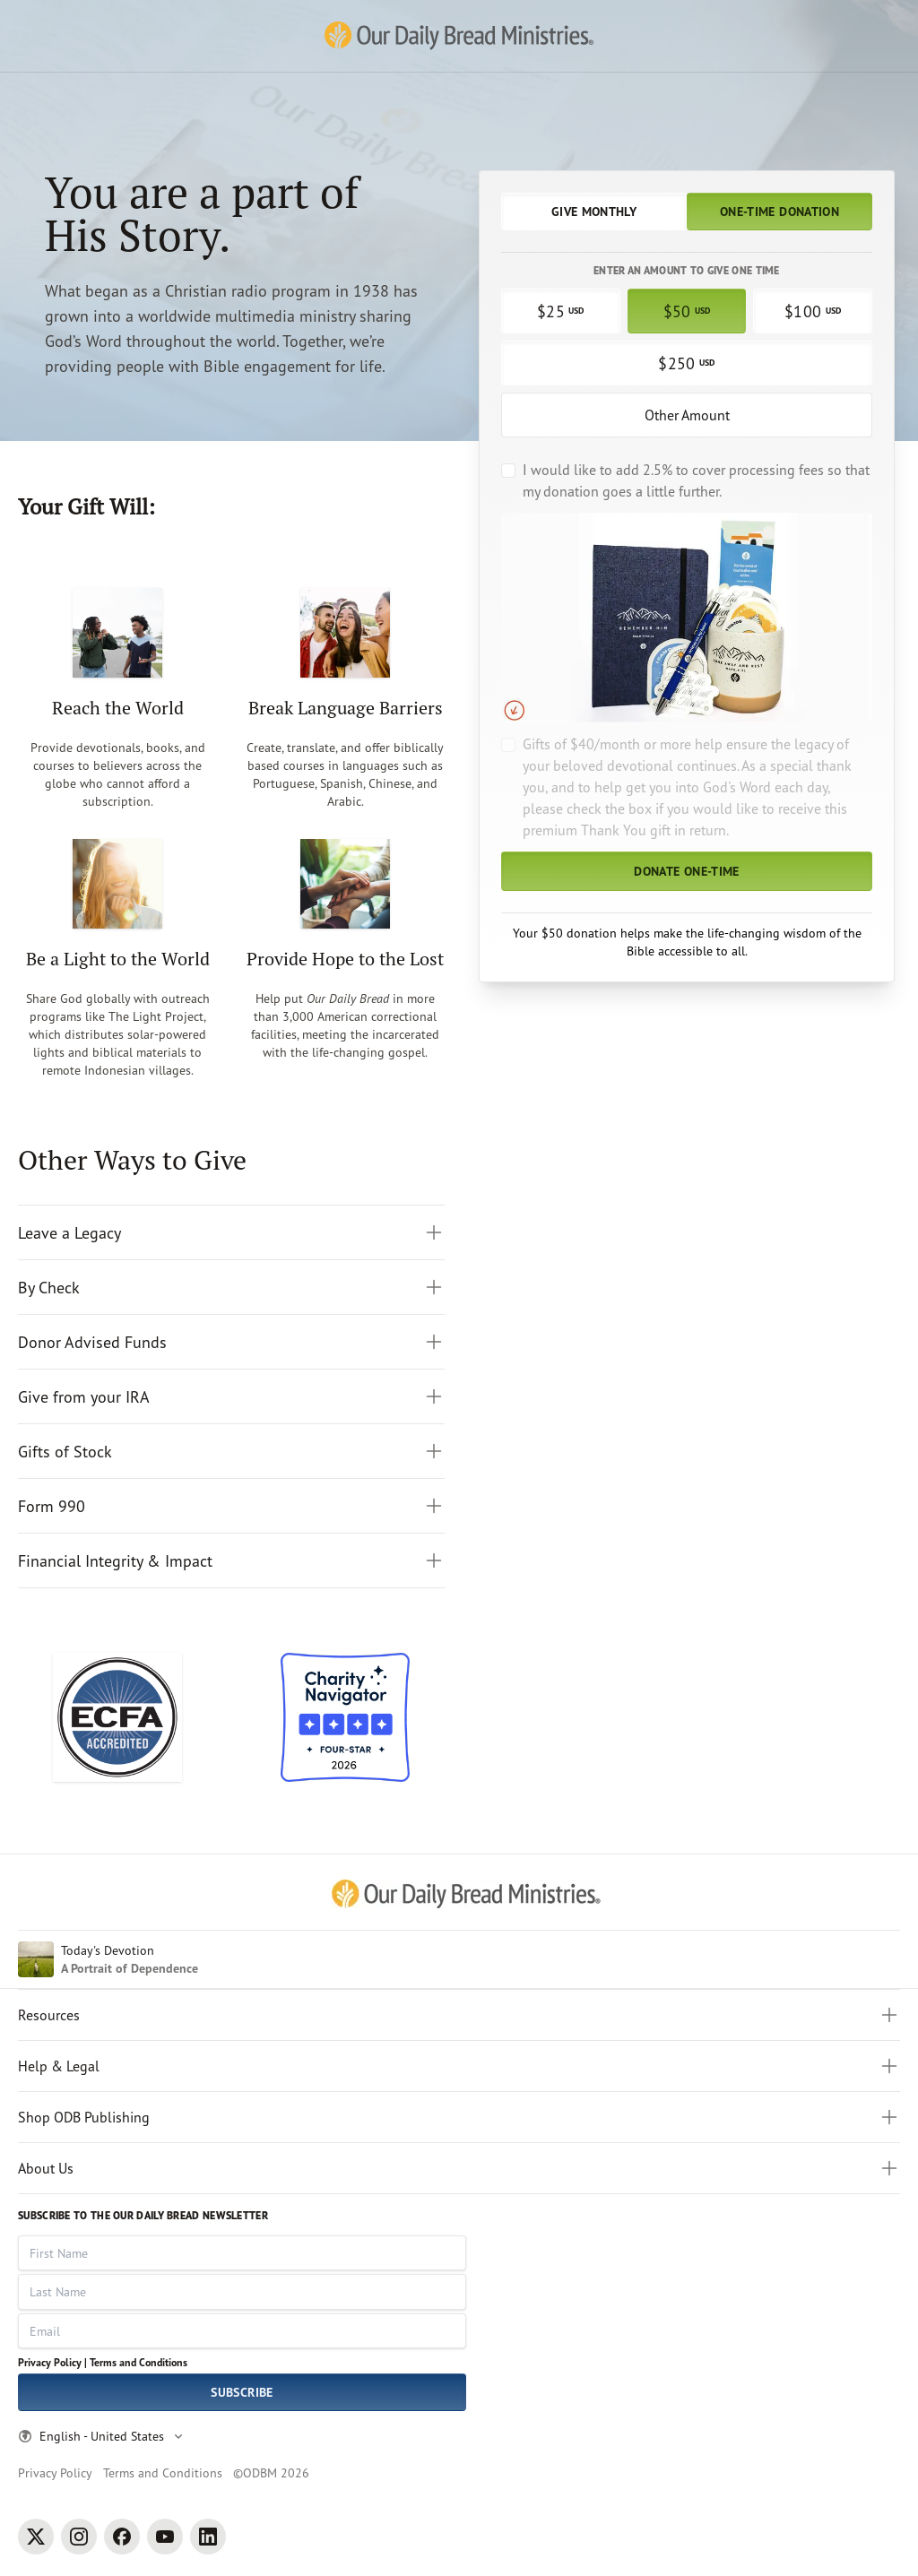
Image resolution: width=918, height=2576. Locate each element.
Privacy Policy (55, 2472)
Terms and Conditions (138, 2362)
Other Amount (687, 415)
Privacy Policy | (52, 2362)
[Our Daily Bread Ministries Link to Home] (459, 36)
